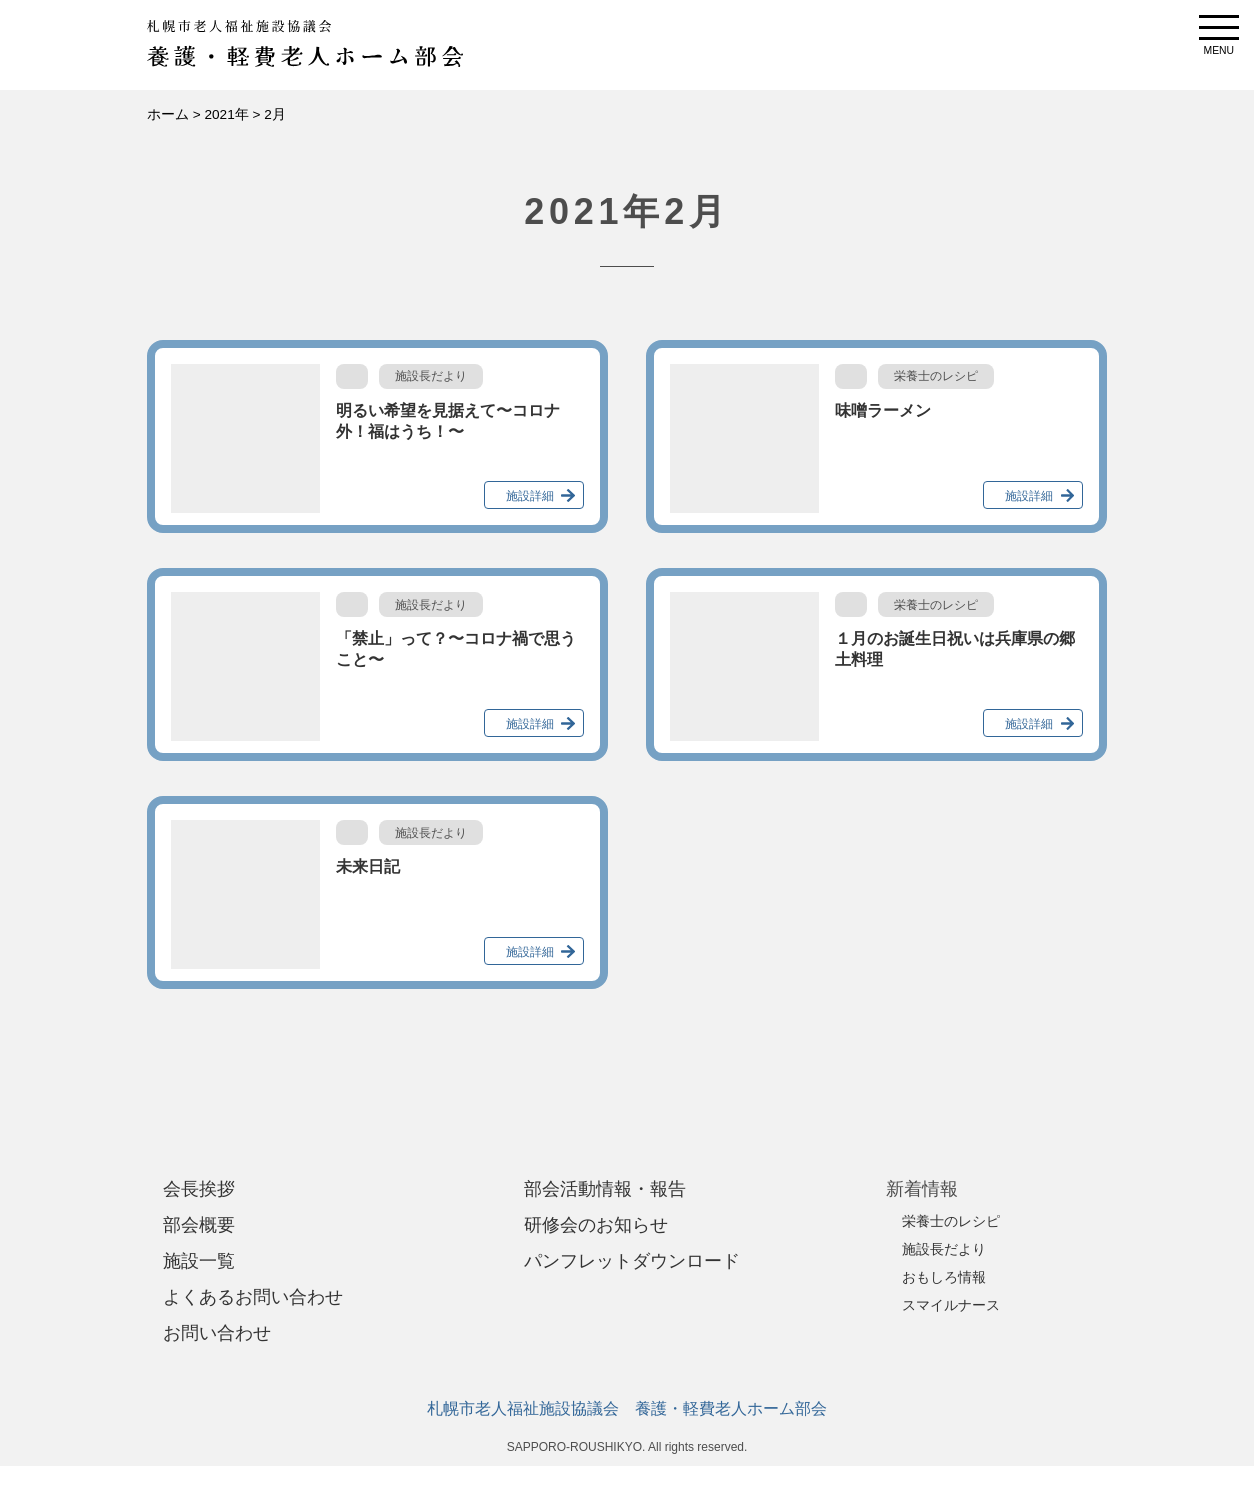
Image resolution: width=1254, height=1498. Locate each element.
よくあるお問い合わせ (253, 1297)
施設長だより (944, 1249)
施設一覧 (199, 1261)
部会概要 (199, 1225)
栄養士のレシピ (951, 1221)
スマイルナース (951, 1305)
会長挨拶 (199, 1189)
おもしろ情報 (944, 1277)
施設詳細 (530, 496)
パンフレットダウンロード (632, 1261)
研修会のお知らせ (596, 1225)
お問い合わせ (217, 1333)
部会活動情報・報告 (605, 1189)
